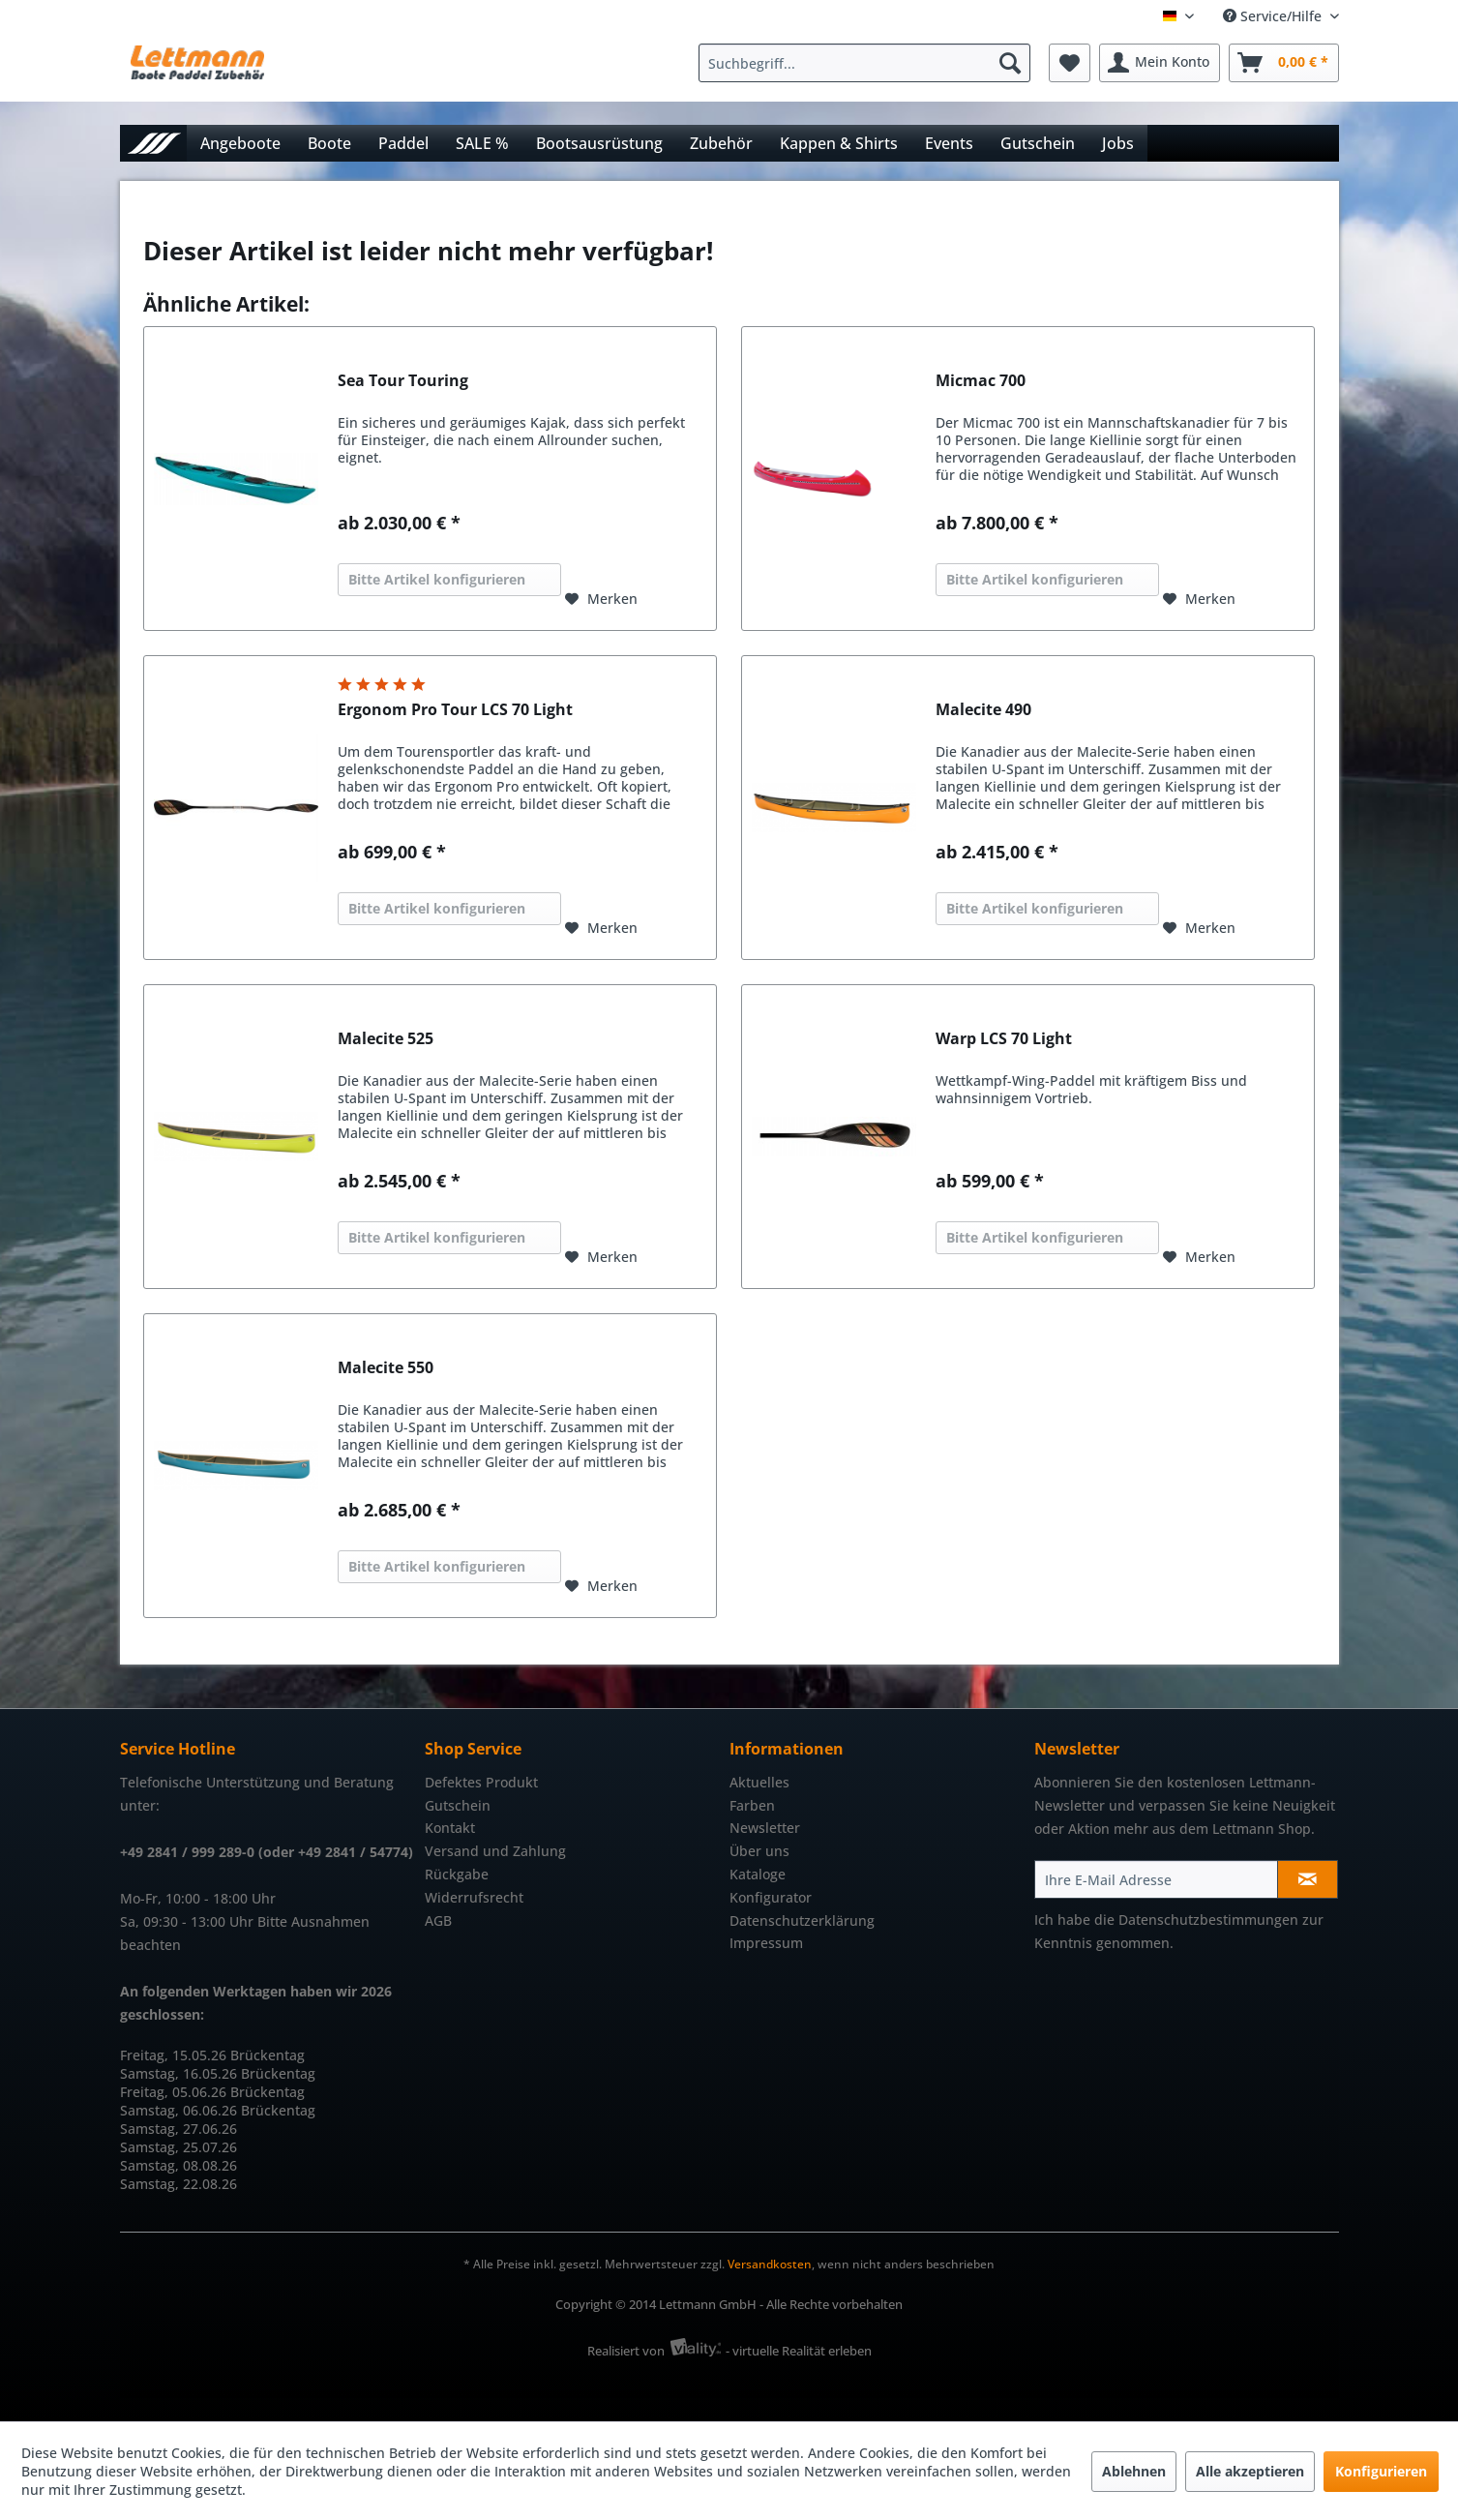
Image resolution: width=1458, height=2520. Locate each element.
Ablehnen (1134, 2471)
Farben (752, 1805)
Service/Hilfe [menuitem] (1274, 16)
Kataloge (757, 1874)
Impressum (766, 1943)
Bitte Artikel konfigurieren (436, 579)
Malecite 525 (385, 1039)
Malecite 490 (983, 710)
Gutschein (458, 1805)
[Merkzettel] (1069, 63)
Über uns (759, 1851)
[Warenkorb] (1284, 63)
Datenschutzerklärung (802, 1920)
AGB (438, 1920)
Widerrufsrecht (474, 1897)
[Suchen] (1010, 63)
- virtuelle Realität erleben (799, 2350)
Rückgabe (457, 1874)
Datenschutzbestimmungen (1208, 1919)
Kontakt (450, 1827)
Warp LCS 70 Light (1004, 1039)
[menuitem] (869, 63)
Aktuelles (759, 1782)
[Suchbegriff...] (864, 63)
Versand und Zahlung (495, 1851)
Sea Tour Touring (403, 381)
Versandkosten (770, 2264)
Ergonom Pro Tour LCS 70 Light (455, 710)
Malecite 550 (385, 1368)
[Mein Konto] (1159, 63)
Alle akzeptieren (1250, 2471)
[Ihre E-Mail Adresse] (1156, 1879)
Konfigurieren (1381, 2471)
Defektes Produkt (481, 1782)
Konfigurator (770, 1897)
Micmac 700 (981, 381)
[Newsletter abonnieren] (1307, 1879)
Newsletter (764, 1827)
